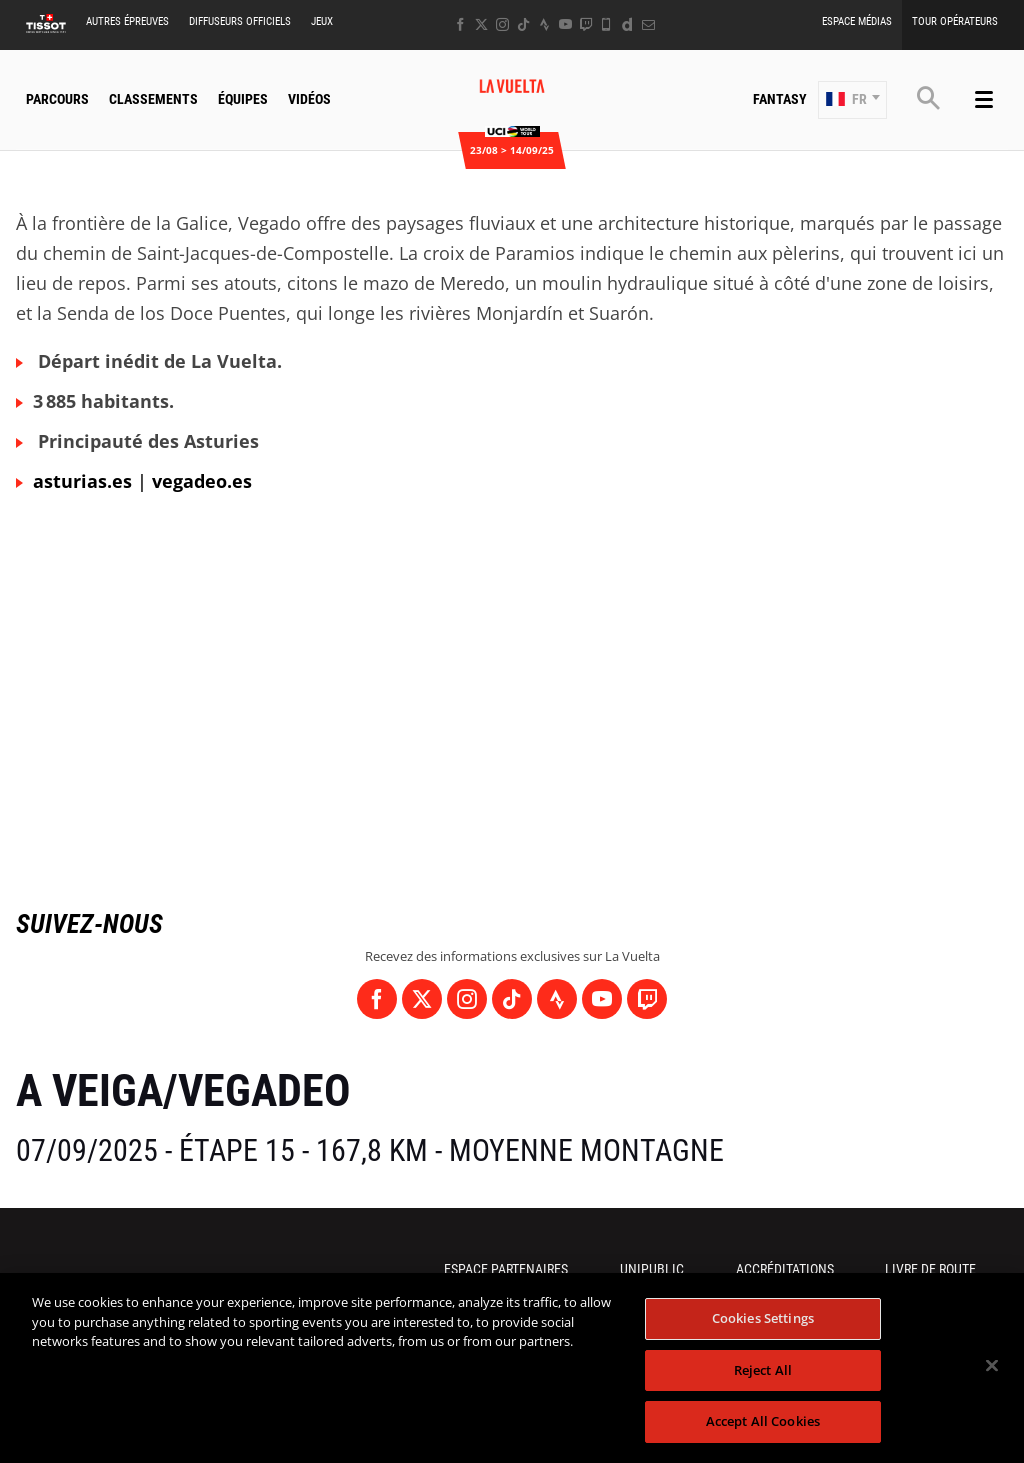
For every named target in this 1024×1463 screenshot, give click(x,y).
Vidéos (309, 99)
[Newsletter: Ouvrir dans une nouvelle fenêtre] (648, 24)
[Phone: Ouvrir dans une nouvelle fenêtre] (606, 24)
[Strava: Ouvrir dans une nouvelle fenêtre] (544, 24)
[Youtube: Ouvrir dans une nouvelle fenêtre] (565, 24)
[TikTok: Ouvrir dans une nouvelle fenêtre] (523, 24)
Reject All (763, 1370)
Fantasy (780, 99)
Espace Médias (857, 21)
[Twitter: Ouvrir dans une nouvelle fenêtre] (481, 24)
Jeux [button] (322, 21)
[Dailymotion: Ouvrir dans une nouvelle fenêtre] (627, 24)
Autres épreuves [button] (127, 21)
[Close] (992, 1366)
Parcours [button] (57, 99)
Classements (153, 99)
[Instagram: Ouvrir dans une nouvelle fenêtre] (502, 24)
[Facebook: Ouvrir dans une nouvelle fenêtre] (460, 24)
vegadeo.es (202, 481)
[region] (512, 1368)
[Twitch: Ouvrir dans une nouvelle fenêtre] (586, 24)
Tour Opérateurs (955, 21)
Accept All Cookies (763, 1421)
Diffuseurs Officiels (240, 21)
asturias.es (82, 481)
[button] (852, 100)
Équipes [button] (243, 99)
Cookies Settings (763, 1318)
